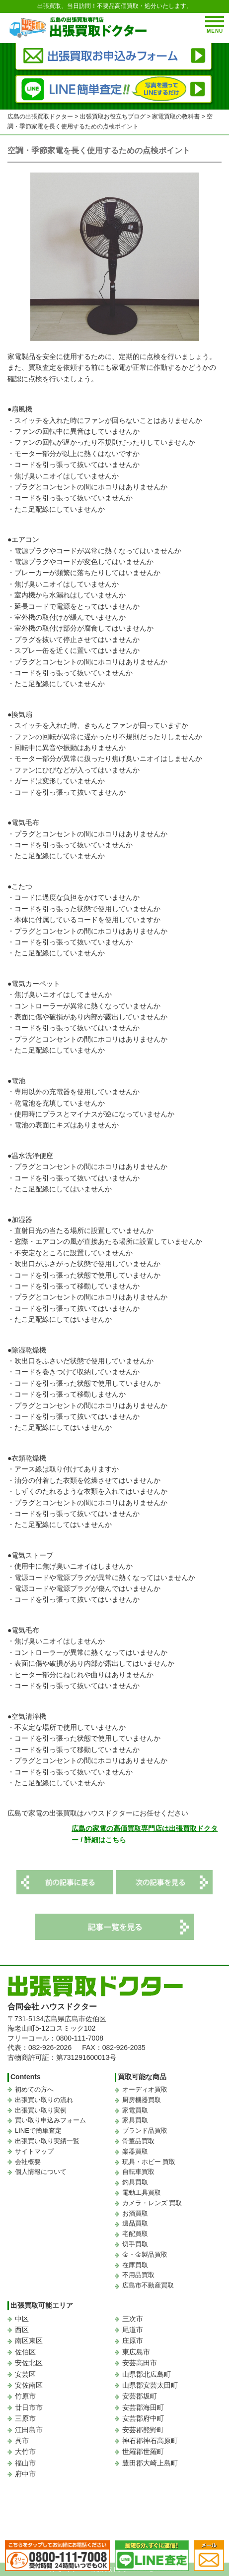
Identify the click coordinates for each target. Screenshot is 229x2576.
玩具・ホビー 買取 (149, 2162)
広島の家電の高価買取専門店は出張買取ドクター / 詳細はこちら (145, 1833)
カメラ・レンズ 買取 (152, 2203)
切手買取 (135, 2244)
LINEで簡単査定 (38, 2130)
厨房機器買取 (141, 2100)
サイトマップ (34, 2151)
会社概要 (28, 2162)
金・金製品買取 (144, 2254)
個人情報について (41, 2171)
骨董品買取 (138, 2141)
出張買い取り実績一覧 (47, 2141)
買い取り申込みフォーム (50, 2120)
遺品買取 (135, 2223)
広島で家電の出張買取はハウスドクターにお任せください (97, 1813)
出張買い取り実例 (41, 2110)
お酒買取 (135, 2213)
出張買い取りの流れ (44, 2100)
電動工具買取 (141, 2192)
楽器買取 (135, 2151)
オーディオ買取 (144, 2089)
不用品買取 (138, 2275)
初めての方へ (34, 2089)
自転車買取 (138, 2171)
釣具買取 (135, 2182)
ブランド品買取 (144, 2130)
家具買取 (135, 2120)
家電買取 (135, 2110)
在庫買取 (135, 2265)
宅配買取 (135, 2233)
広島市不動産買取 (148, 2285)
